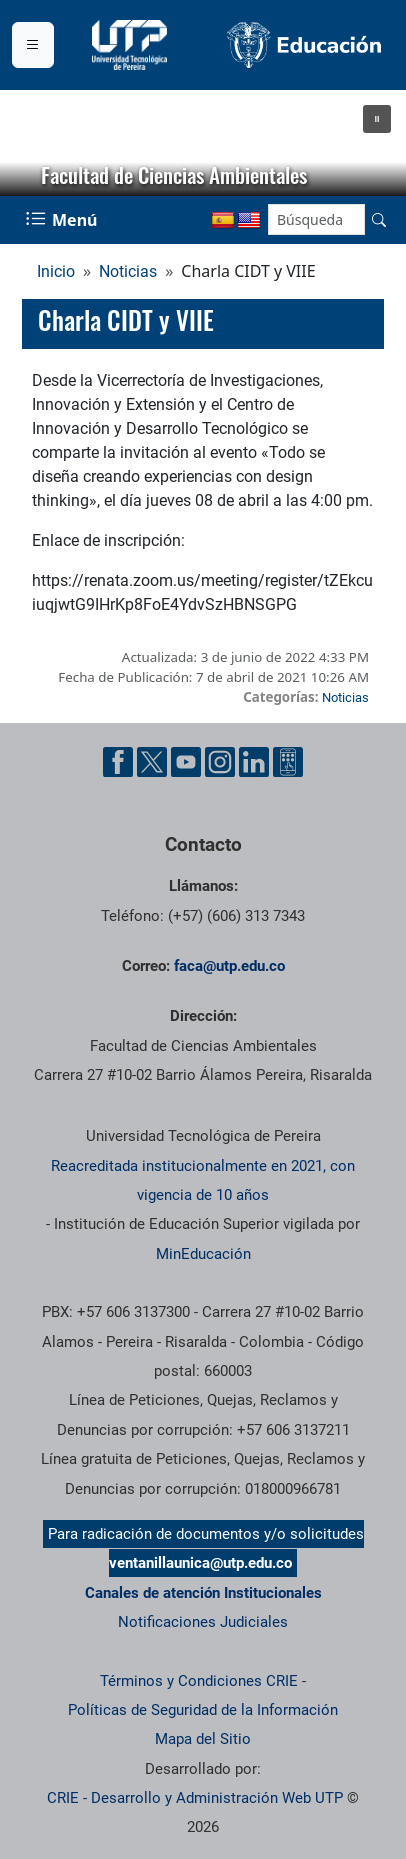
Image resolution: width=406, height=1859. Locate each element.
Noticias (128, 271)
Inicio (56, 271)
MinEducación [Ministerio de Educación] (203, 1254)
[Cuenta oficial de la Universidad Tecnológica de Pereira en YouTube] (186, 762)
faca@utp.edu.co (229, 966)
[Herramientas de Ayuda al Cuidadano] (288, 762)
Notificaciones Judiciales (203, 1622)
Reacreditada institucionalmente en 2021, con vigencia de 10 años (203, 1180)
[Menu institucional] (33, 45)
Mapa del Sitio (203, 1739)
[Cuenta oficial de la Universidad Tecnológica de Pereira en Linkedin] (254, 762)
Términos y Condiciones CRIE (199, 1681)
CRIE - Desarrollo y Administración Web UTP (195, 1798)
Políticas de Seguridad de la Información (203, 1710)
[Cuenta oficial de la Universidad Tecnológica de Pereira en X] (152, 762)
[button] (377, 119)
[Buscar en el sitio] (379, 219)
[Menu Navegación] (63, 220)
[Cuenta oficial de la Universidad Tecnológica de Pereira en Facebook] (118, 762)
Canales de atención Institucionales (203, 1593)
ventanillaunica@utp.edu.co (200, 1563)
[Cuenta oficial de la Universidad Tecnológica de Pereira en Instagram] (220, 762)
